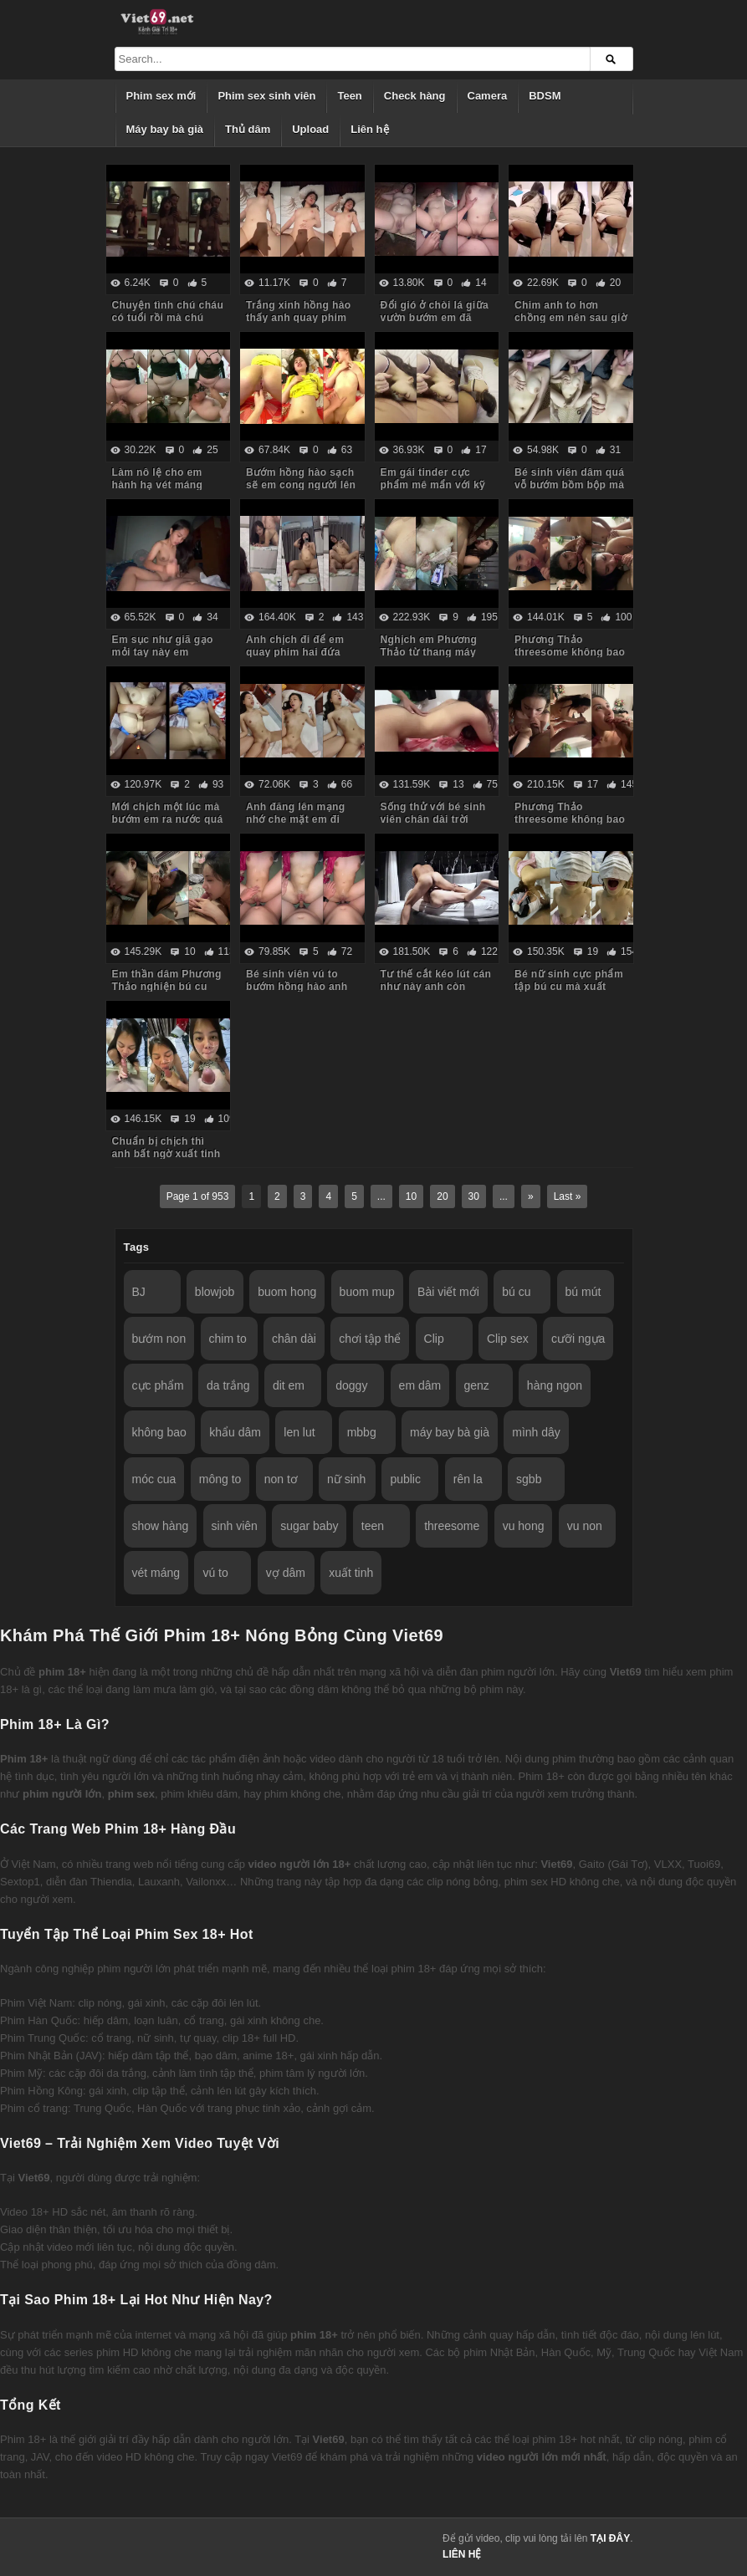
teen (372, 1526)
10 (411, 1196)
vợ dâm (285, 1572)
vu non (584, 1526)
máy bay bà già (449, 1432)
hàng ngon (554, 1385)
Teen (349, 95)
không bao (159, 1432)
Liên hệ (369, 129)
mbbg (361, 1432)
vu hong (524, 1526)
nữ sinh (346, 1479)
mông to (220, 1479)
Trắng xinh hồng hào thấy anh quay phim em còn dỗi (298, 317)
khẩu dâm (235, 1432)
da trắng (228, 1385)
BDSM (544, 95)
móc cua (154, 1479)
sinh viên (235, 1526)
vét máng (156, 1572)
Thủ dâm (247, 129)
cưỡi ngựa (578, 1338)
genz (476, 1385)
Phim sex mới (161, 95)
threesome (451, 1526)
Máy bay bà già (164, 129)
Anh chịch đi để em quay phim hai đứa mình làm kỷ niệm (295, 652)
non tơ (281, 1479)
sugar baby (309, 1526)
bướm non (159, 1338)
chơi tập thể (370, 1338)
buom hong (287, 1291)
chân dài (294, 1338)
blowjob (214, 1291)
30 (473, 1196)
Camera (488, 95)
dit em (288, 1385)
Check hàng (415, 95)
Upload (310, 129)
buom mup (367, 1291)
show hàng (160, 1526)
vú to (215, 1572)
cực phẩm (158, 1385)
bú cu (516, 1291)
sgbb (528, 1479)
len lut (299, 1432)
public (405, 1479)
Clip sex (508, 1338)
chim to (228, 1338)
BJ (139, 1291)
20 (442, 1196)
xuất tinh (351, 1572)
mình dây (536, 1432)
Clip (434, 1338)
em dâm (420, 1385)
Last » (567, 1196)
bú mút (583, 1291)
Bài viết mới (448, 1291)
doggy (351, 1385)
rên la (468, 1479)
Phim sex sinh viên (266, 95)
